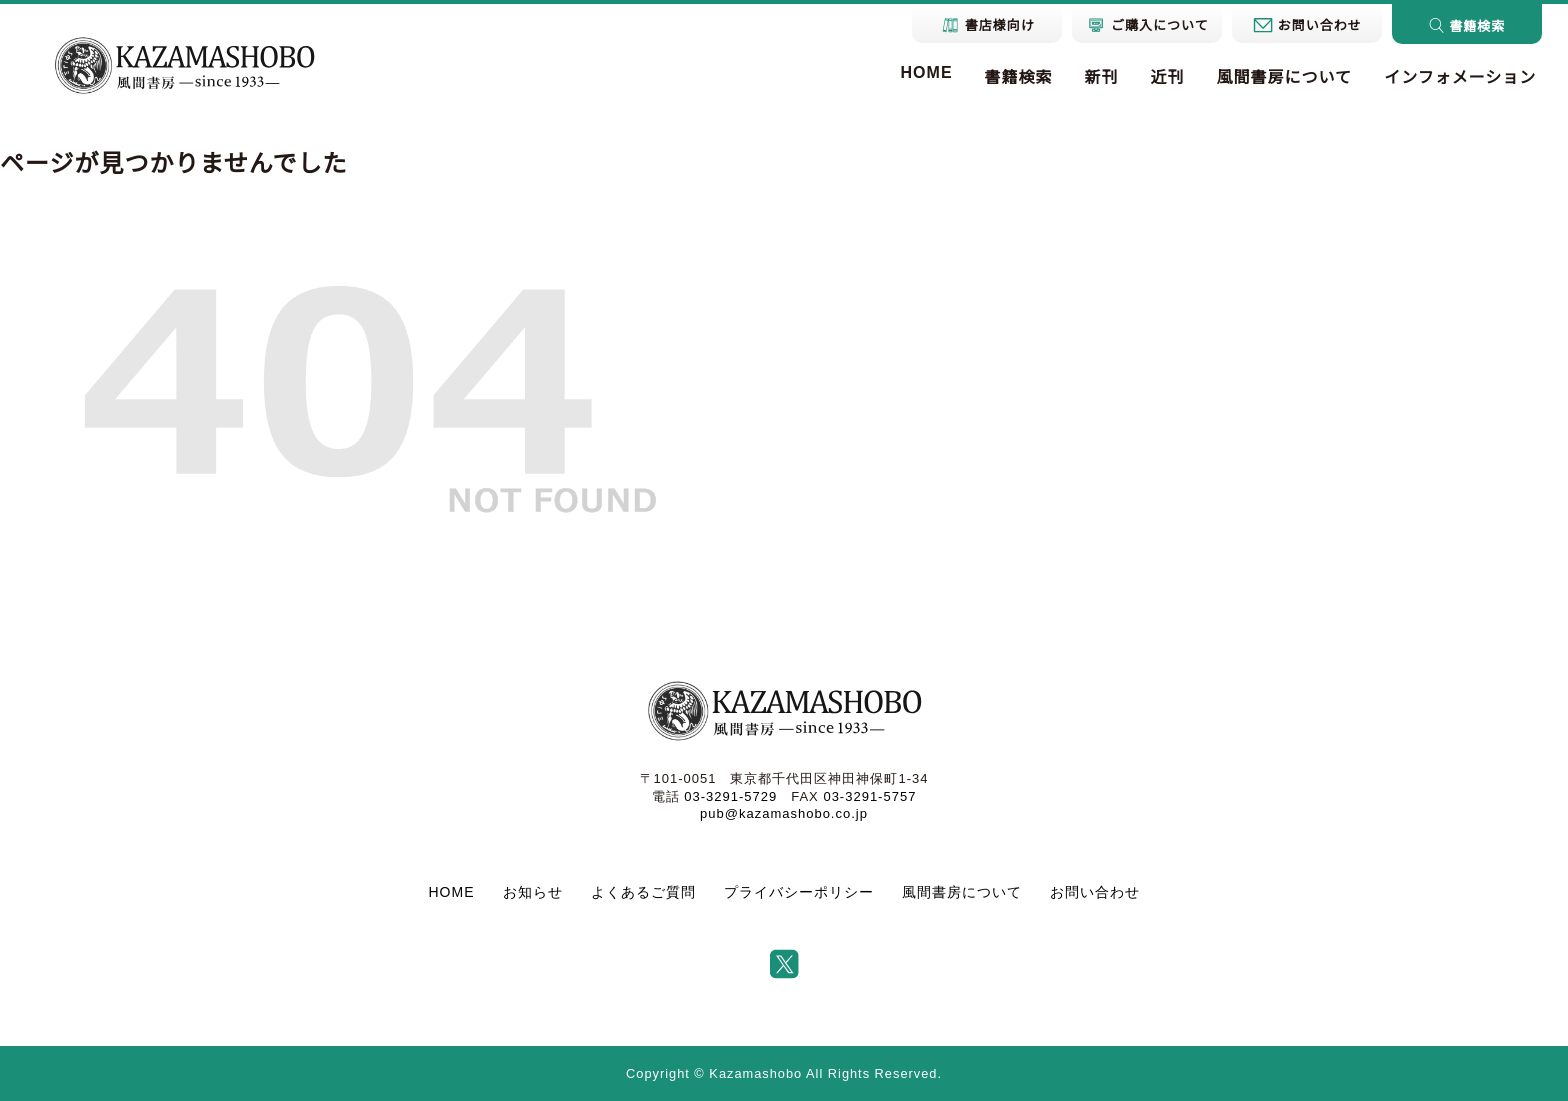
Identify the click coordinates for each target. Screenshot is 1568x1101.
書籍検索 (1019, 77)
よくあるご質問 (643, 892)
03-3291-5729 (730, 796)
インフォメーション (1460, 77)
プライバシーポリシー (799, 892)
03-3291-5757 (869, 796)
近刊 (1168, 77)
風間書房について (1285, 77)
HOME (927, 72)
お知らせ (533, 892)
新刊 (1102, 77)
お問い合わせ (1095, 892)
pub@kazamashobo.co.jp (784, 813)
